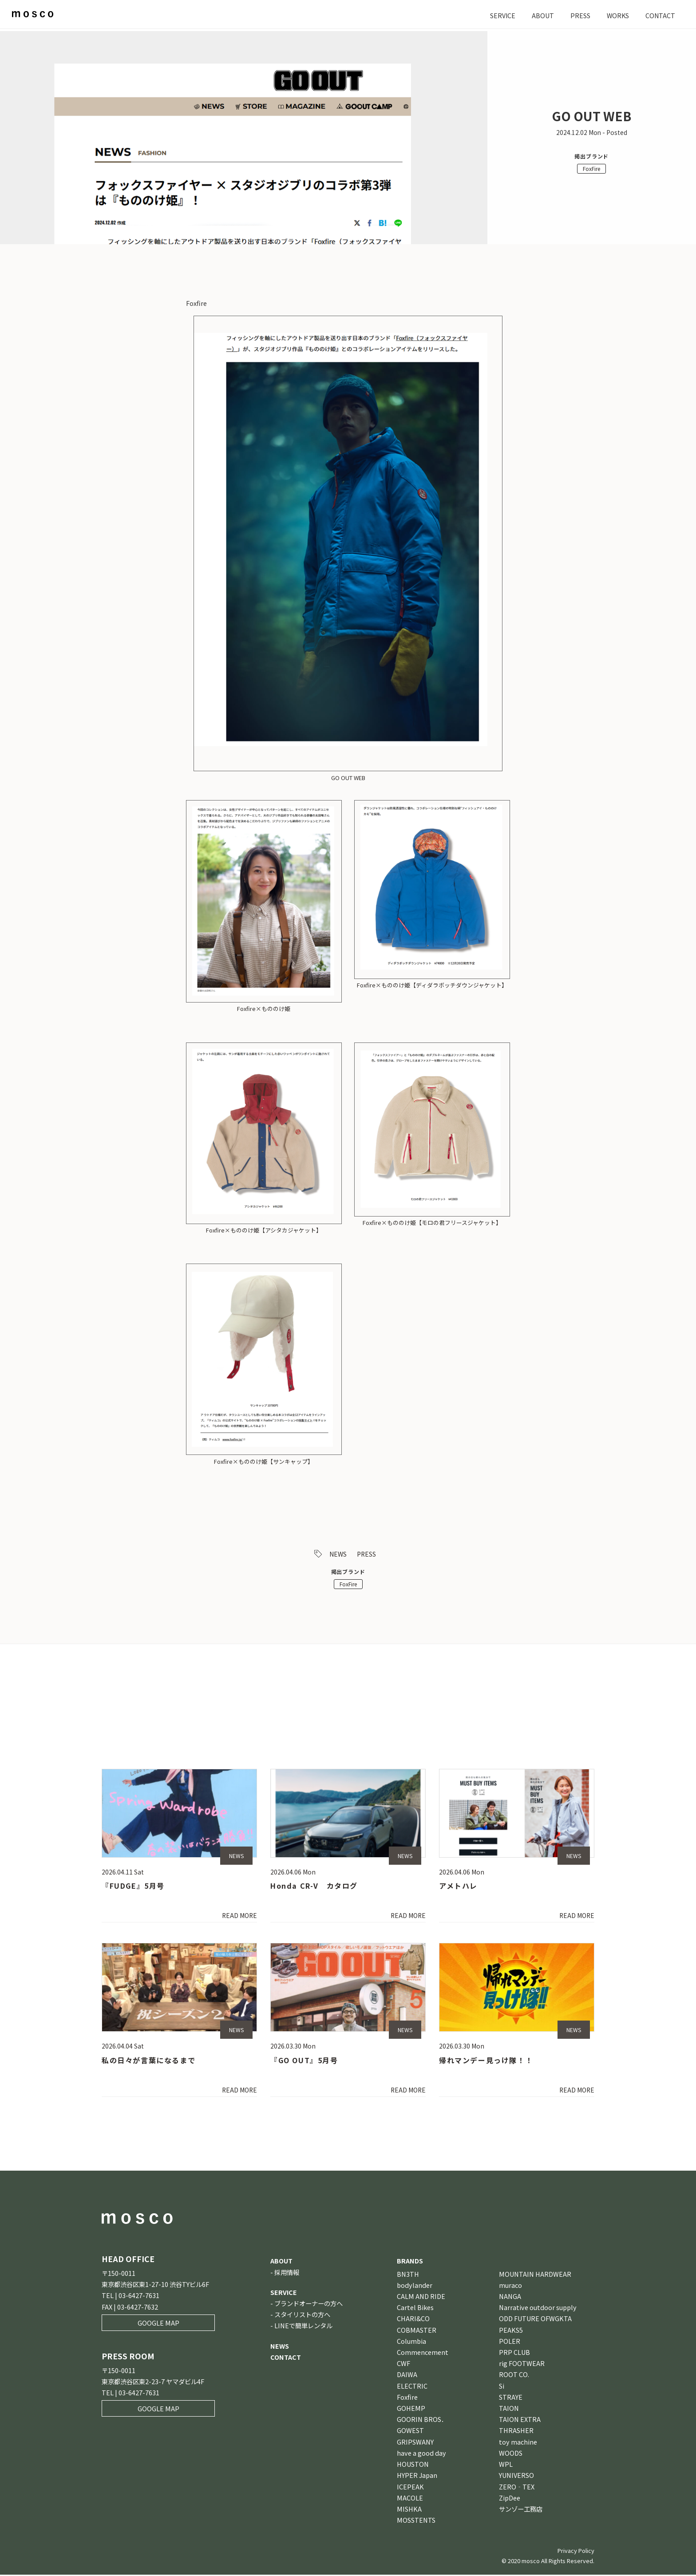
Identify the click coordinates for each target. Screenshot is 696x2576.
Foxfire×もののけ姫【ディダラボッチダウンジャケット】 (432, 985)
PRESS (579, 15)
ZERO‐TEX (516, 2488)
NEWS (337, 1553)
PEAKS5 (511, 2331)
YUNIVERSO (516, 2476)
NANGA (510, 2297)
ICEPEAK (410, 2488)
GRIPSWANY (415, 2443)
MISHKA (409, 2510)
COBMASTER (416, 2331)
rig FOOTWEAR (522, 2364)
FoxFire (591, 168)
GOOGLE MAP (158, 2324)
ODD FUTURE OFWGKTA (535, 2320)
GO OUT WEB (348, 777)
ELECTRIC (412, 2387)
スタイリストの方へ (302, 2315)
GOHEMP (411, 2409)
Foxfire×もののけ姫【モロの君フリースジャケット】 (432, 1222)
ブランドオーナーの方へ (308, 2304)
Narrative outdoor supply (538, 2308)
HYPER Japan (417, 2476)
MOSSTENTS (416, 2521)
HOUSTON (413, 2465)
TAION (509, 2409)
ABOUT (541, 15)
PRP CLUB (514, 2353)
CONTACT (660, 15)
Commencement (422, 2353)
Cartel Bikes (415, 2308)
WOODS (510, 2454)
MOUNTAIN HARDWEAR (535, 2275)
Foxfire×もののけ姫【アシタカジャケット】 (264, 1230)
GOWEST (410, 2432)
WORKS (617, 15)
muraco (510, 2286)
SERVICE (501, 15)
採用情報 (286, 2273)
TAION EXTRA (520, 2420)
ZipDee (509, 2499)
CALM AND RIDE (421, 2297)
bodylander (414, 2286)
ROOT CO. (514, 2376)
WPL (506, 2465)
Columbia (411, 2342)
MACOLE (410, 2499)
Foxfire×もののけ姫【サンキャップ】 (263, 1461)
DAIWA (407, 2376)
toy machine (518, 2443)
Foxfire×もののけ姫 (263, 1008)
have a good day (421, 2454)
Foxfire (407, 2398)
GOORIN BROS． (422, 2420)
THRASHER (516, 2432)
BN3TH (408, 2275)
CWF (403, 2364)
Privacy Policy (576, 2552)
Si (501, 2387)
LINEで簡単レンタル (303, 2327)
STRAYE (510, 2398)
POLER (509, 2342)
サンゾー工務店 (520, 2510)
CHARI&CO (413, 2320)
